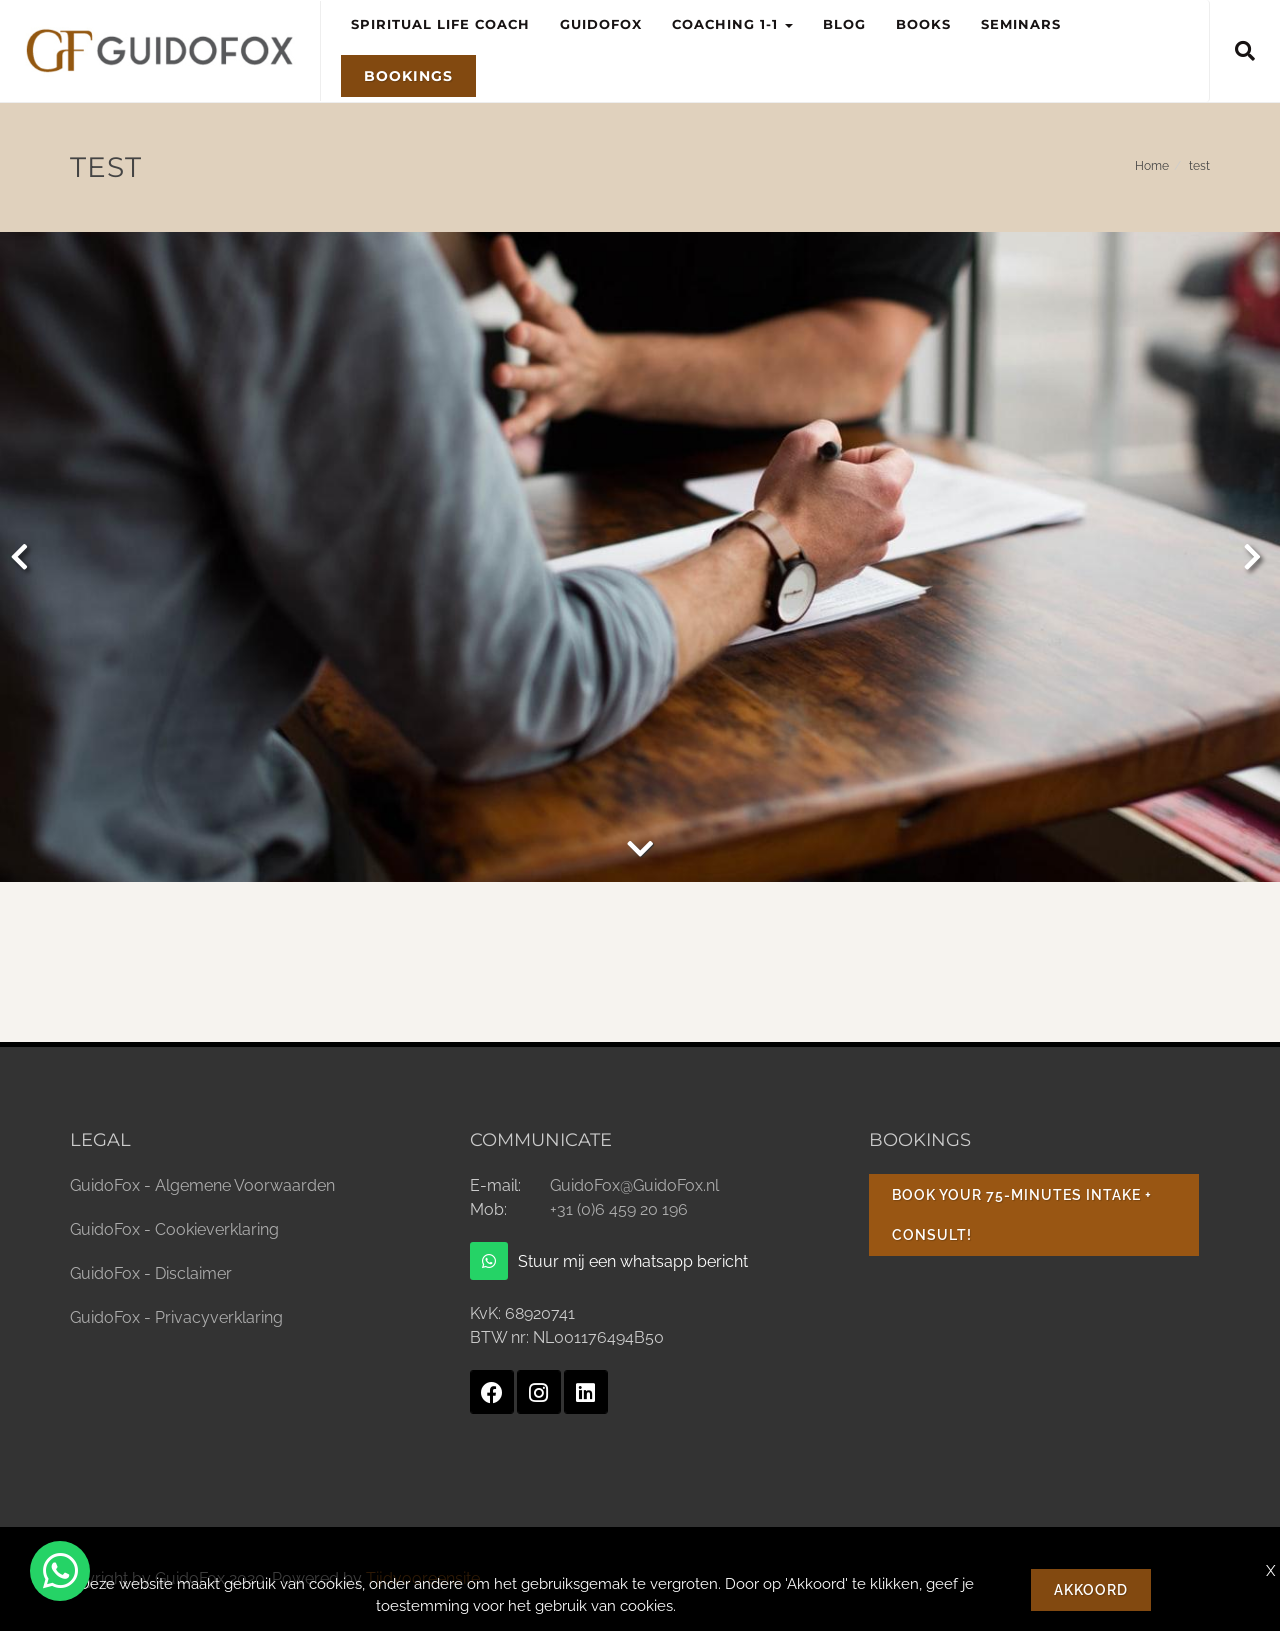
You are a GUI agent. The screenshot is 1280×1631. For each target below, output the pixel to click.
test (1199, 166)
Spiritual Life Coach (440, 24)
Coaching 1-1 (740, 16)
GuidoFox (601, 24)
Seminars (1021, 24)
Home (1152, 166)
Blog (844, 24)
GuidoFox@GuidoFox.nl (634, 1185)
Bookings (408, 76)
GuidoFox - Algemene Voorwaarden (202, 1185)
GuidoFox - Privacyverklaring (176, 1317)
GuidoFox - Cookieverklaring (174, 1229)
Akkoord (1091, 1590)
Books (923, 24)
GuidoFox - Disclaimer (151, 1273)
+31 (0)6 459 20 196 (619, 1209)
